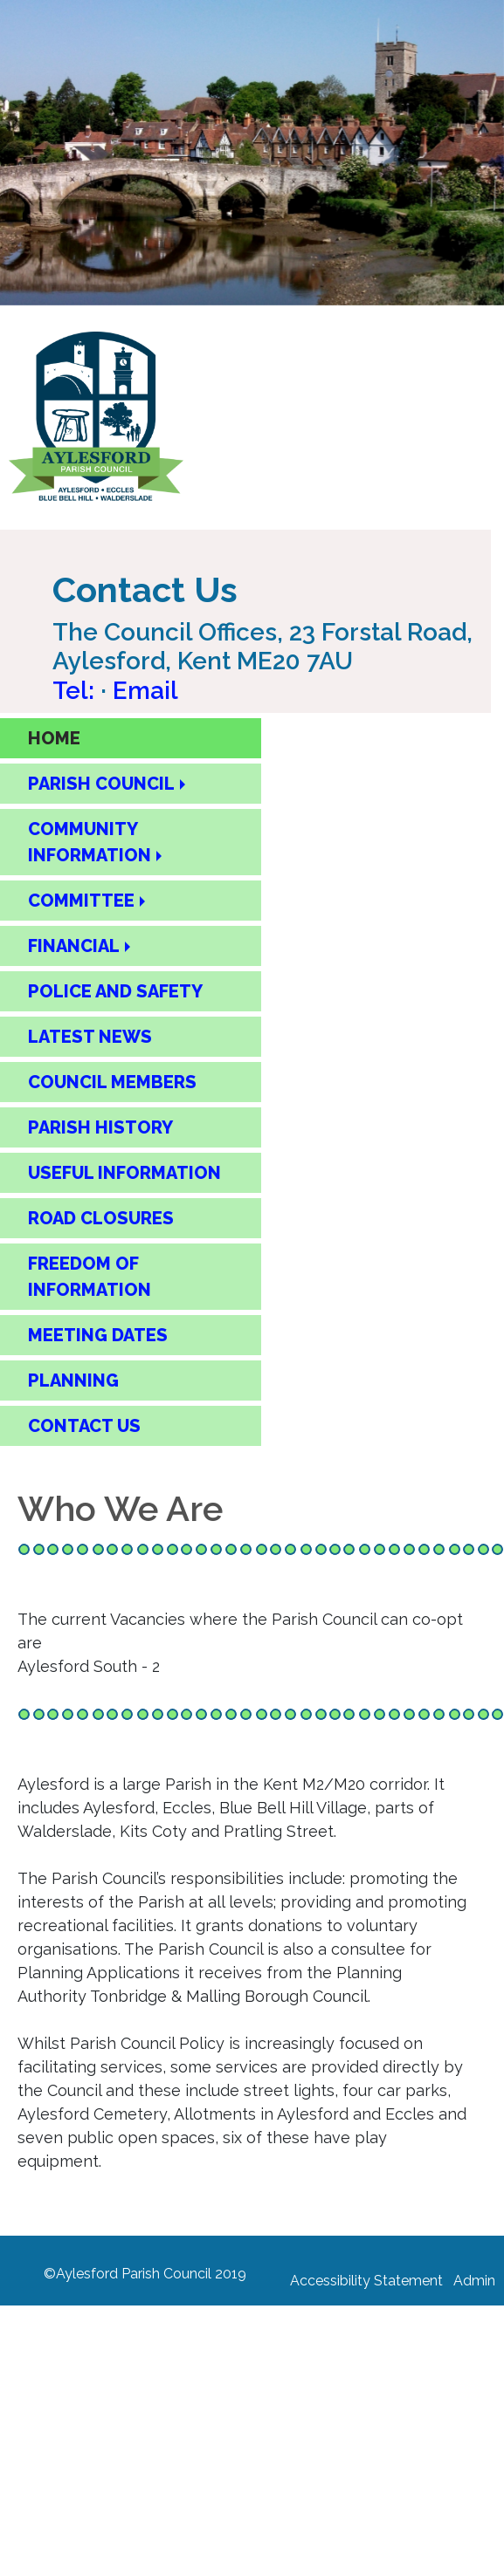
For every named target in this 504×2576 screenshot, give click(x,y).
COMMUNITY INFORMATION (89, 842)
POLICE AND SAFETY (115, 991)
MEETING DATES (98, 1335)
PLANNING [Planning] (73, 1380)
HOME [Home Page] (54, 738)
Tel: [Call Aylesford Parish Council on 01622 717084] (76, 690)
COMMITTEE (81, 900)
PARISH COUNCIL (101, 783)
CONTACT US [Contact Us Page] (84, 1425)
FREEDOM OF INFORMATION (89, 1276)
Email (145, 690)
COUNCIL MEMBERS (112, 1082)
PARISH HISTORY (100, 1127)
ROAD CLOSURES (101, 1218)
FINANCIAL (74, 945)
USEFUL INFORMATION (124, 1172)
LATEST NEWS (90, 1036)
